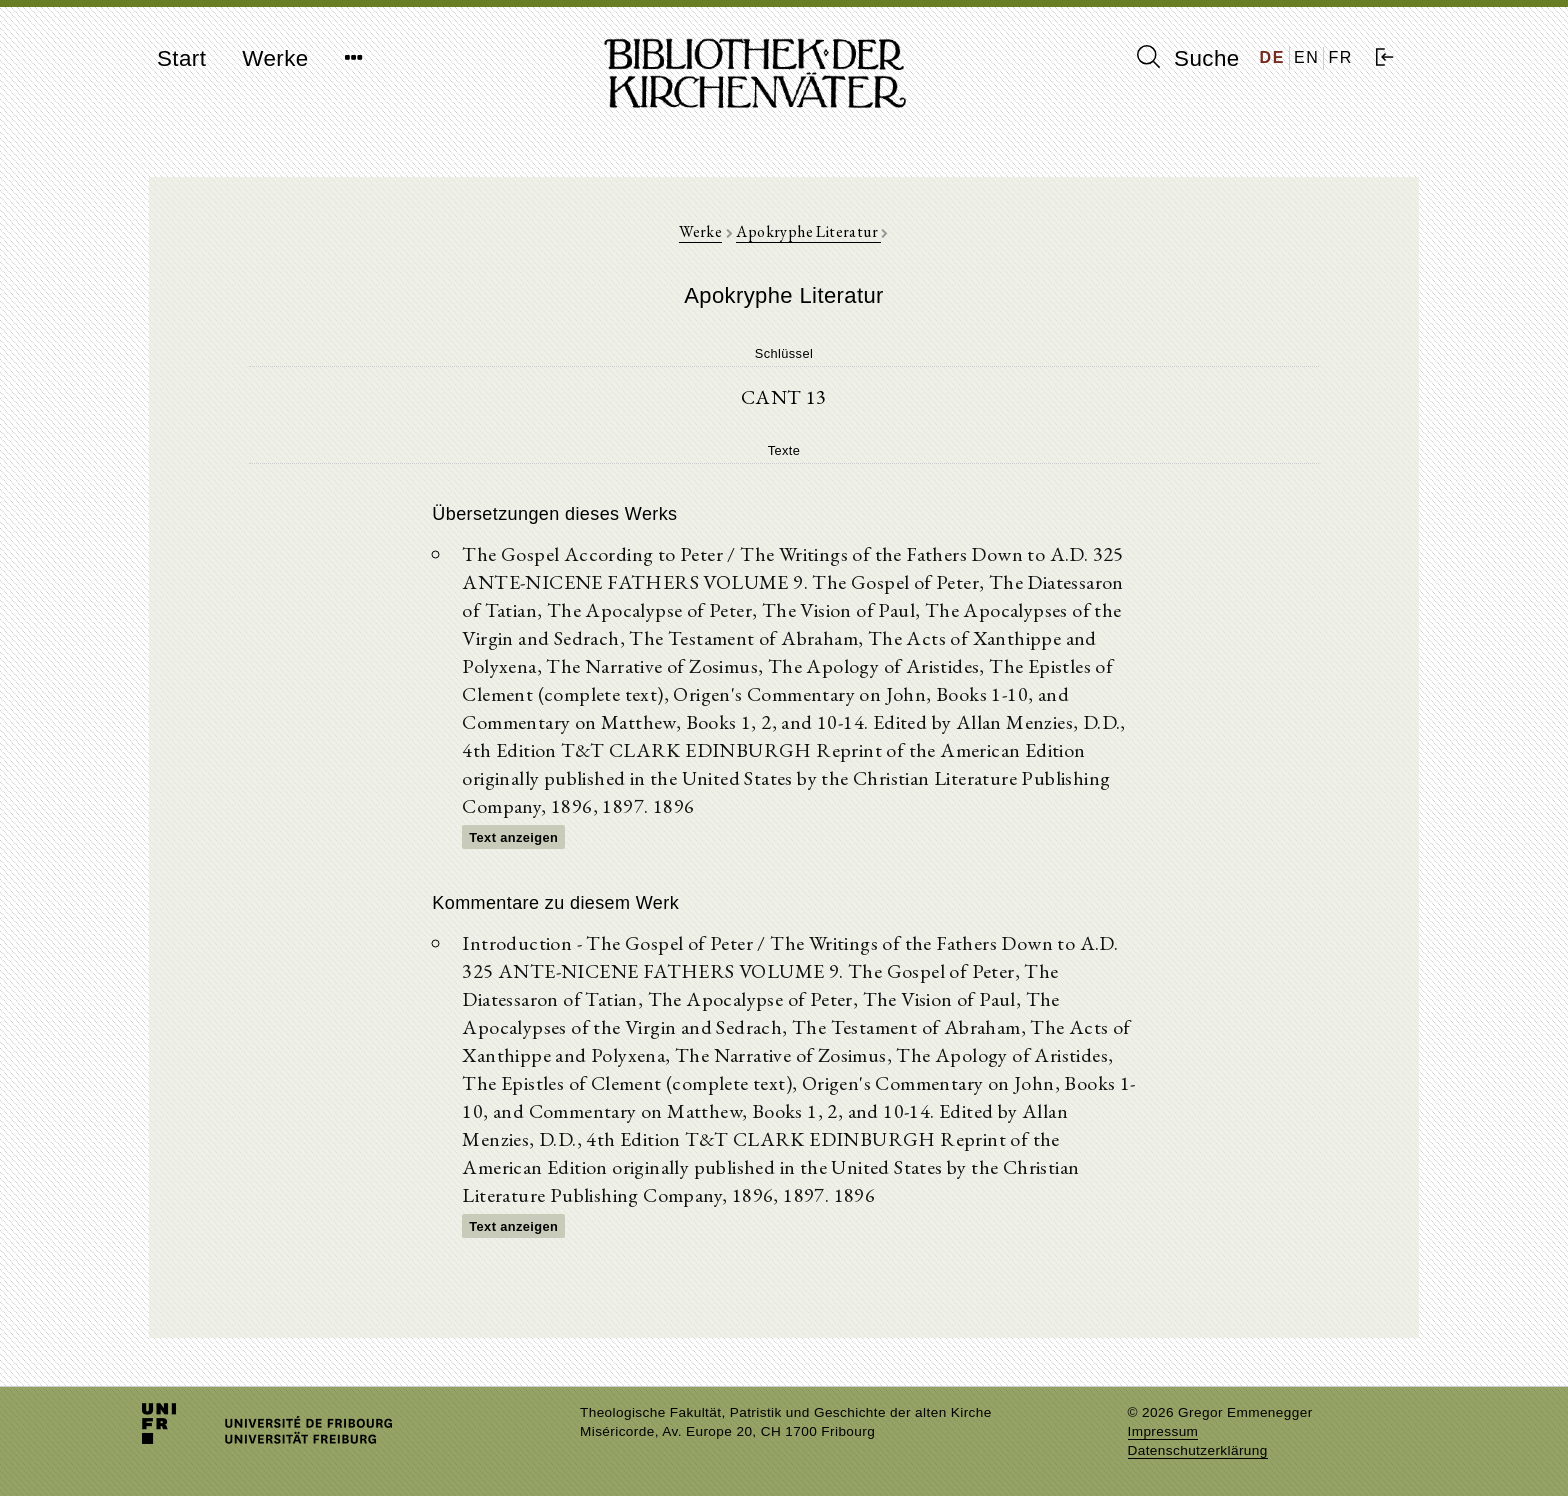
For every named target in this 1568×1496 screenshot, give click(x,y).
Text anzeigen (513, 837)
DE (1272, 57)
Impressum (1163, 1431)
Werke (275, 58)
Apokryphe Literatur (808, 231)
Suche (1188, 58)
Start (181, 58)
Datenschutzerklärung (1198, 1450)
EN (1306, 57)
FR (1340, 57)
